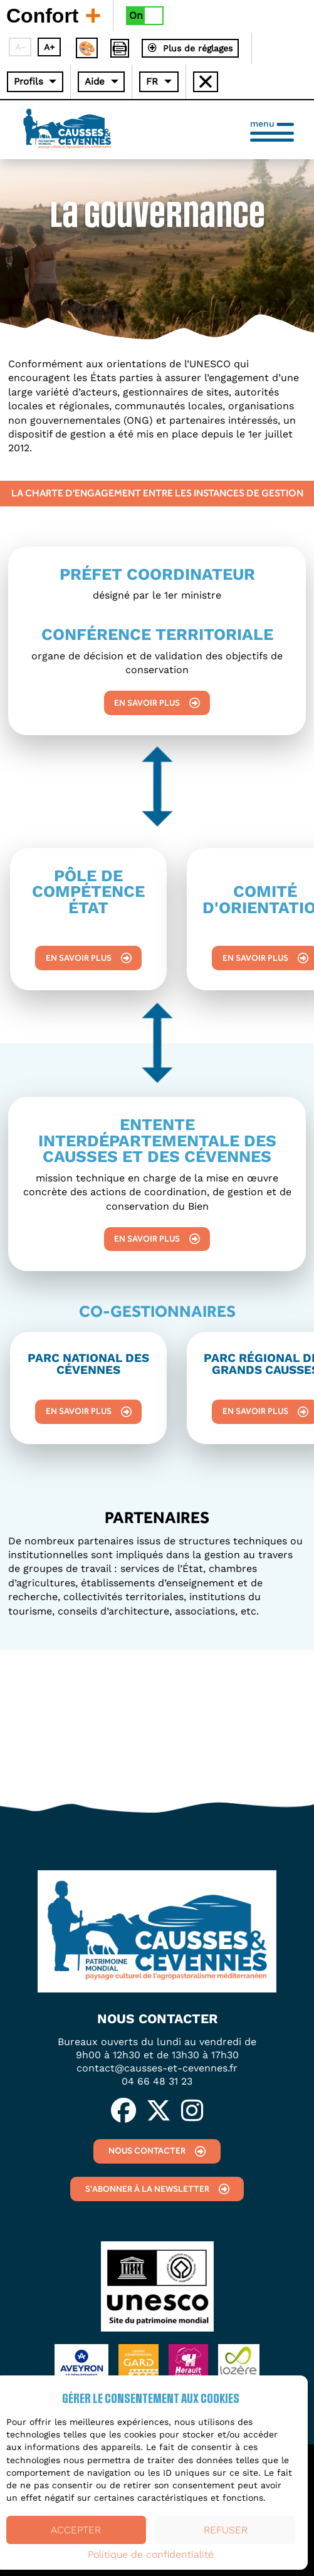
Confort (53, 15)
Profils (28, 81)
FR (152, 81)
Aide (95, 81)
